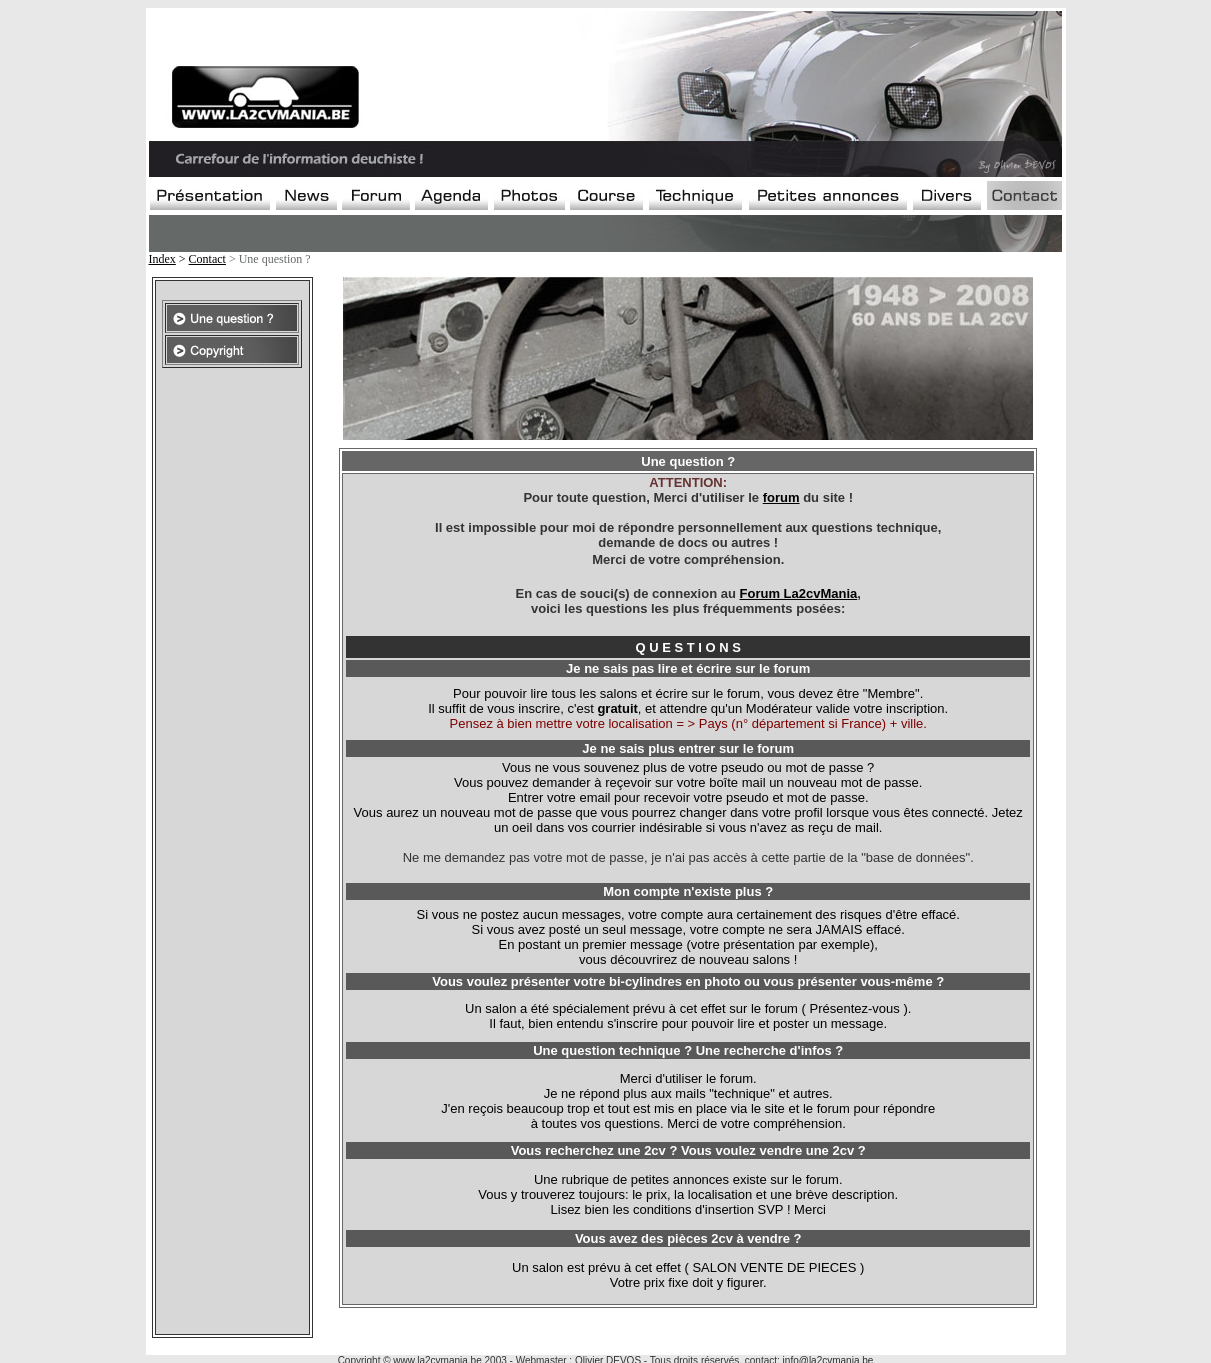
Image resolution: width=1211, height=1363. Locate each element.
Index (162, 259)
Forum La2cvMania (799, 593)
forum (781, 497)
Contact (207, 259)
